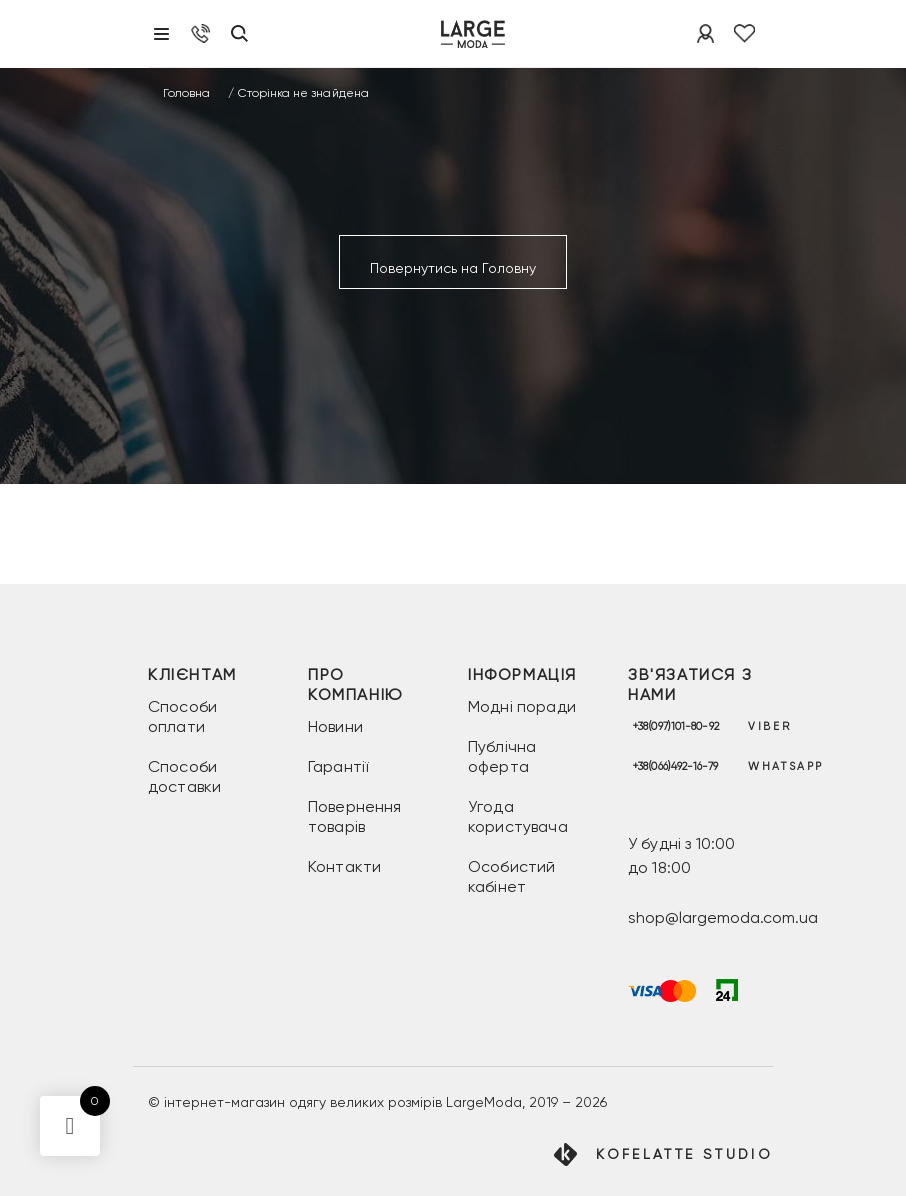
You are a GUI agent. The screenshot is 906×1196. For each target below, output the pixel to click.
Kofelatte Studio (684, 1154)
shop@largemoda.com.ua (723, 917)
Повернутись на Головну (453, 268)
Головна (186, 93)
